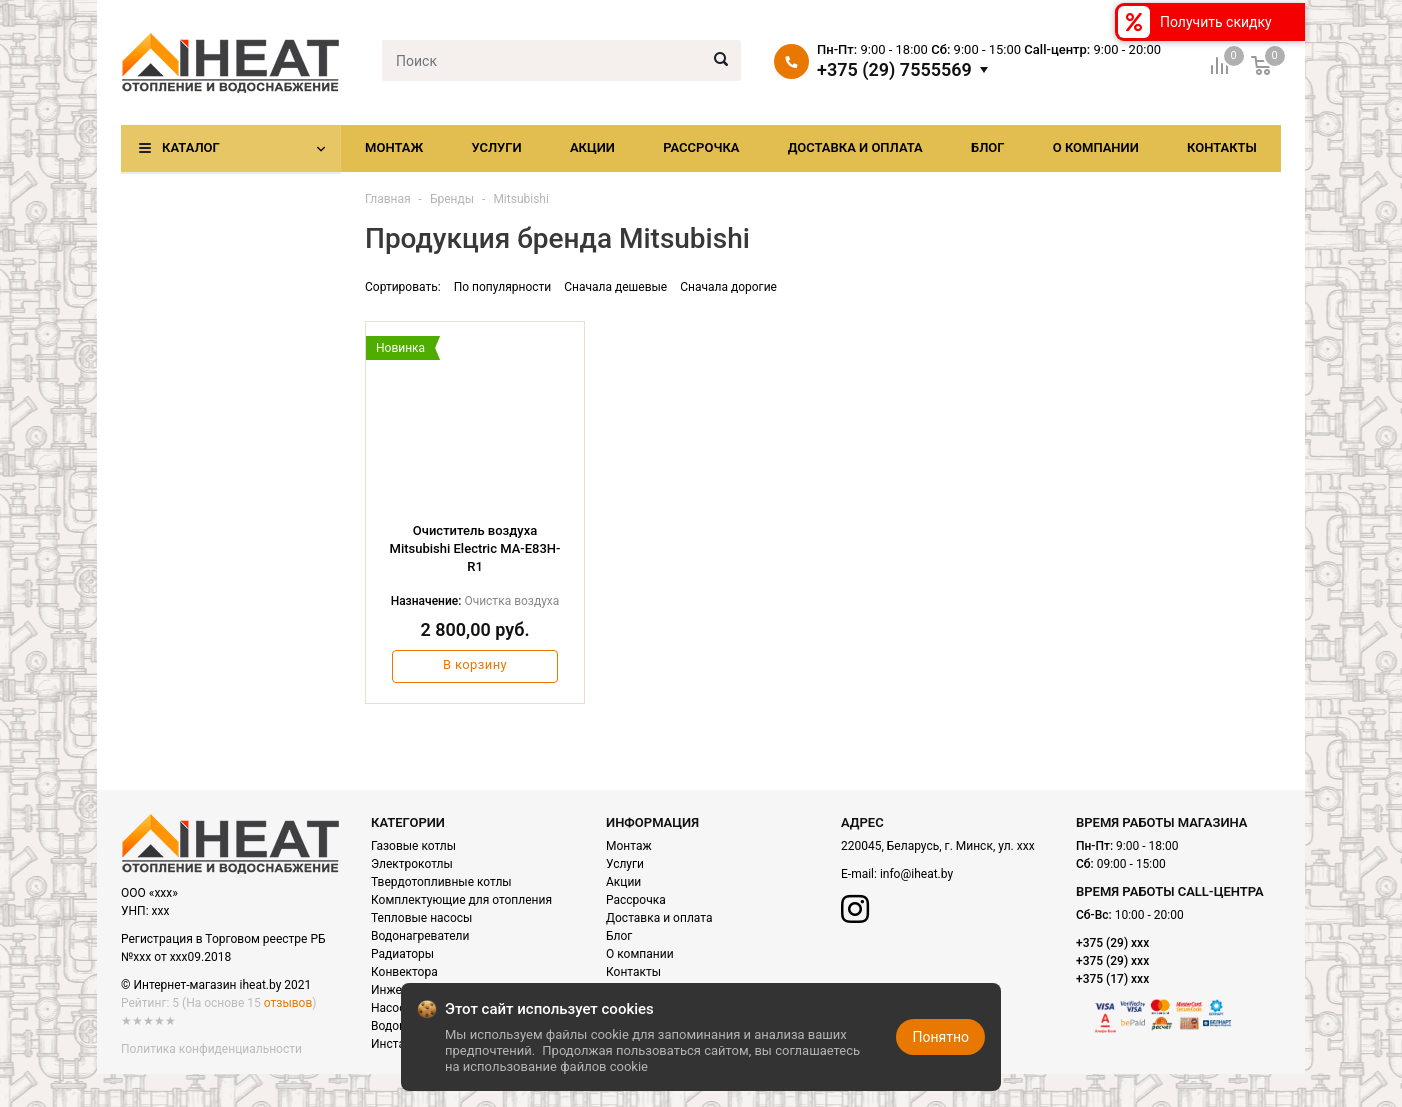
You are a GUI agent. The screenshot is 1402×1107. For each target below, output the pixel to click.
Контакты (1222, 147)
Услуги (496, 147)
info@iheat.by (916, 874)
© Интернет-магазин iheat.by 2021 (216, 985)
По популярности (503, 287)
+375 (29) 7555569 (894, 70)
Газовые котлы (413, 846)
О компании (1096, 147)
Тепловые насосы (421, 918)
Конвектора (404, 972)
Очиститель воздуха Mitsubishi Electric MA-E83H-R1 (475, 548)
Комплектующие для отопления (461, 900)
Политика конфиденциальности (211, 1049)
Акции (592, 147)
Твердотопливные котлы (441, 882)
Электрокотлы (412, 864)
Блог (988, 147)
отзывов (288, 1003)
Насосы (393, 1008)
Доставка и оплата (855, 147)
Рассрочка (701, 147)
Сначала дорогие (728, 287)
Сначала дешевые (615, 287)
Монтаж (394, 147)
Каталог (191, 147)
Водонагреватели (420, 936)
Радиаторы (402, 954)
